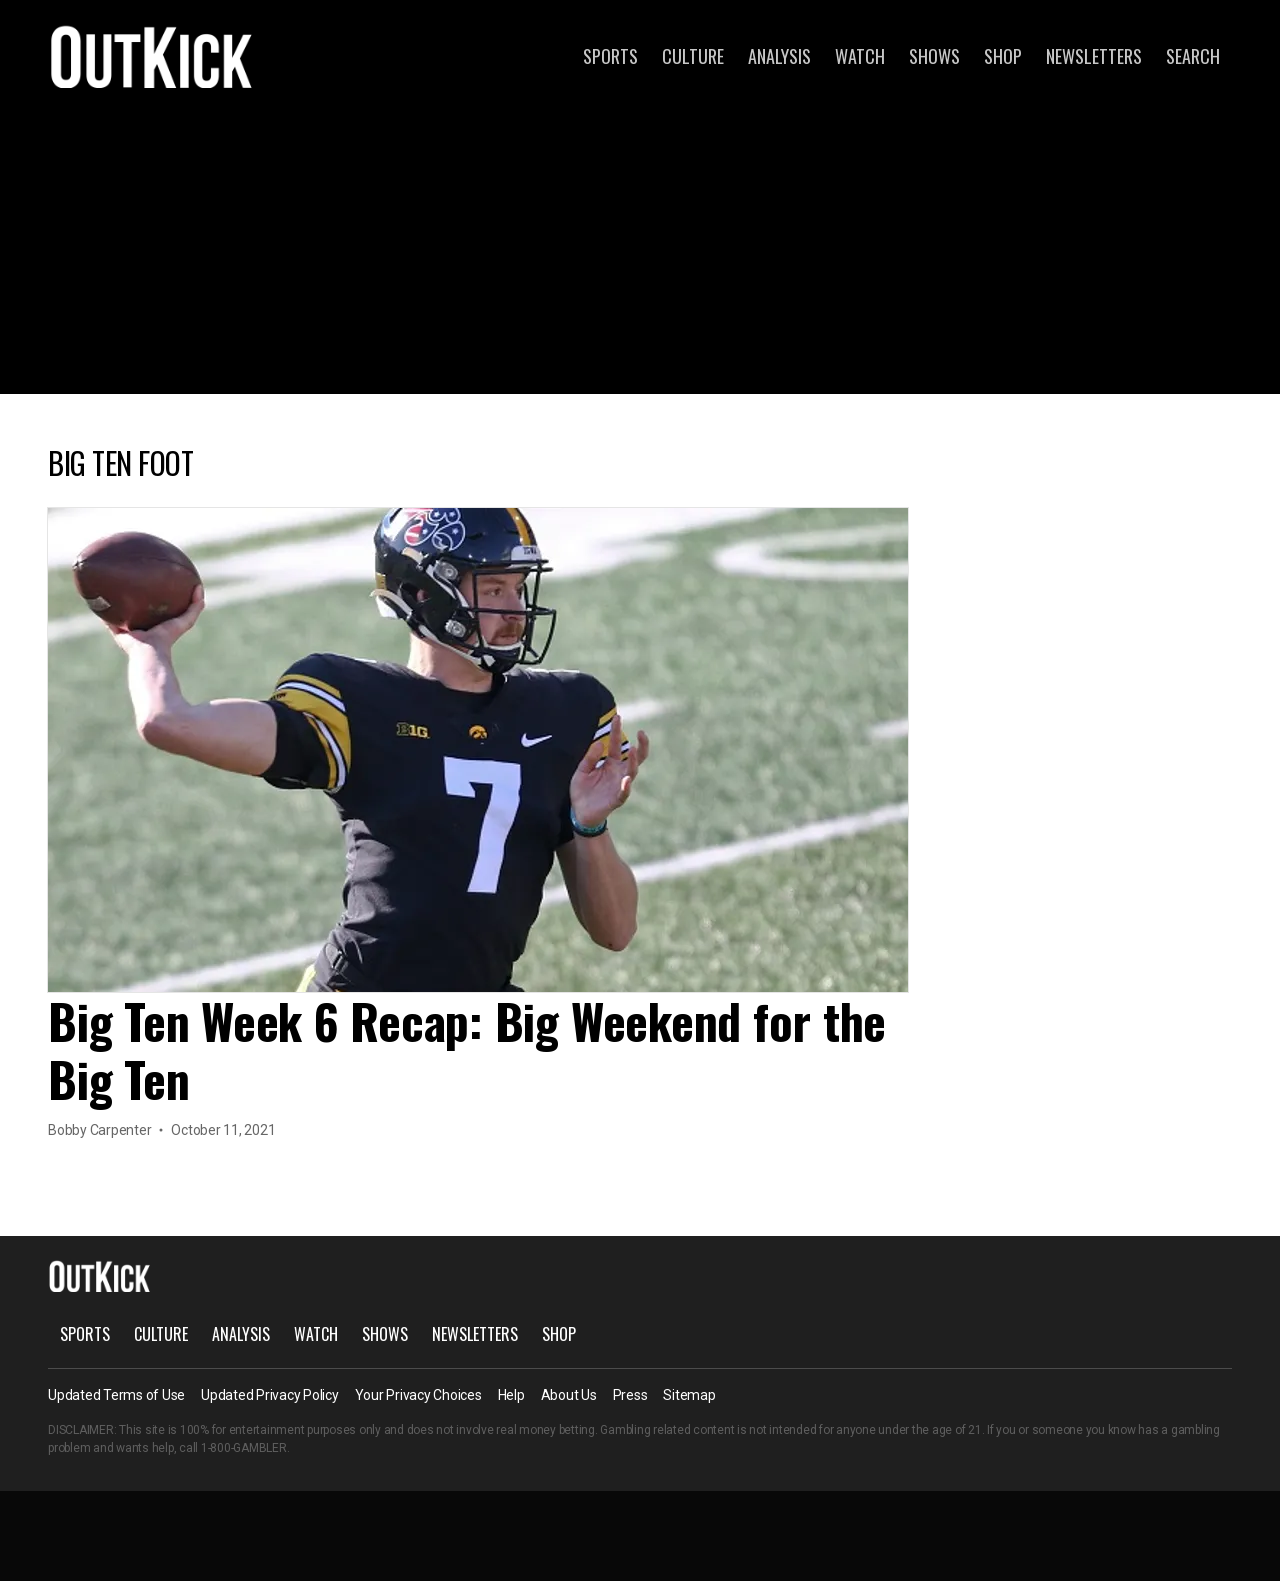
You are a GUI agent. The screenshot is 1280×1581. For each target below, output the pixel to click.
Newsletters (1094, 56)
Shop (1003, 56)
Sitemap (689, 1395)
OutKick (152, 56)
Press (630, 1395)
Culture (693, 56)
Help (511, 1395)
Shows (934, 56)
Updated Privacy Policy (270, 1395)
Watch (860, 56)
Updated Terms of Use (116, 1395)
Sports (610, 56)
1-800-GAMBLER (244, 1448)
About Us (569, 1395)
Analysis (779, 56)
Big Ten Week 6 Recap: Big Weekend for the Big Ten (467, 1049)
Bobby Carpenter (99, 1130)
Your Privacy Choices (418, 1395)
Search (1193, 56)
